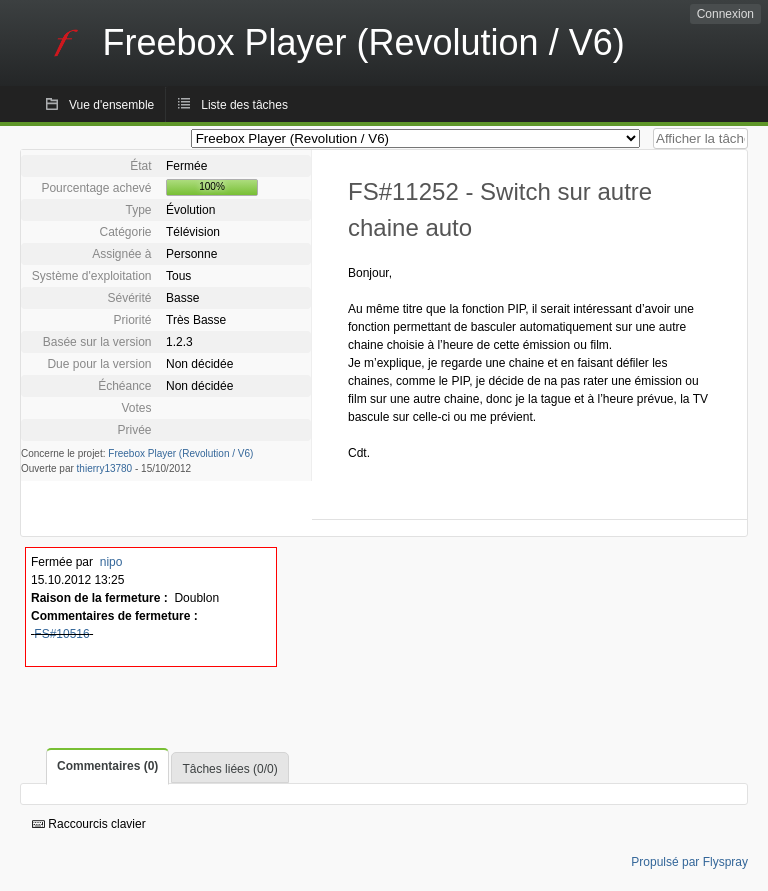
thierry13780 (105, 468)
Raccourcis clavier (89, 824)
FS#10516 (61, 634)
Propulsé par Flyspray (689, 862)
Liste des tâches (244, 105)
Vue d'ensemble (111, 105)
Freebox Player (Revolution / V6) (180, 453)
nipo (111, 562)
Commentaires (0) (107, 766)
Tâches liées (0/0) (229, 769)
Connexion (725, 14)
